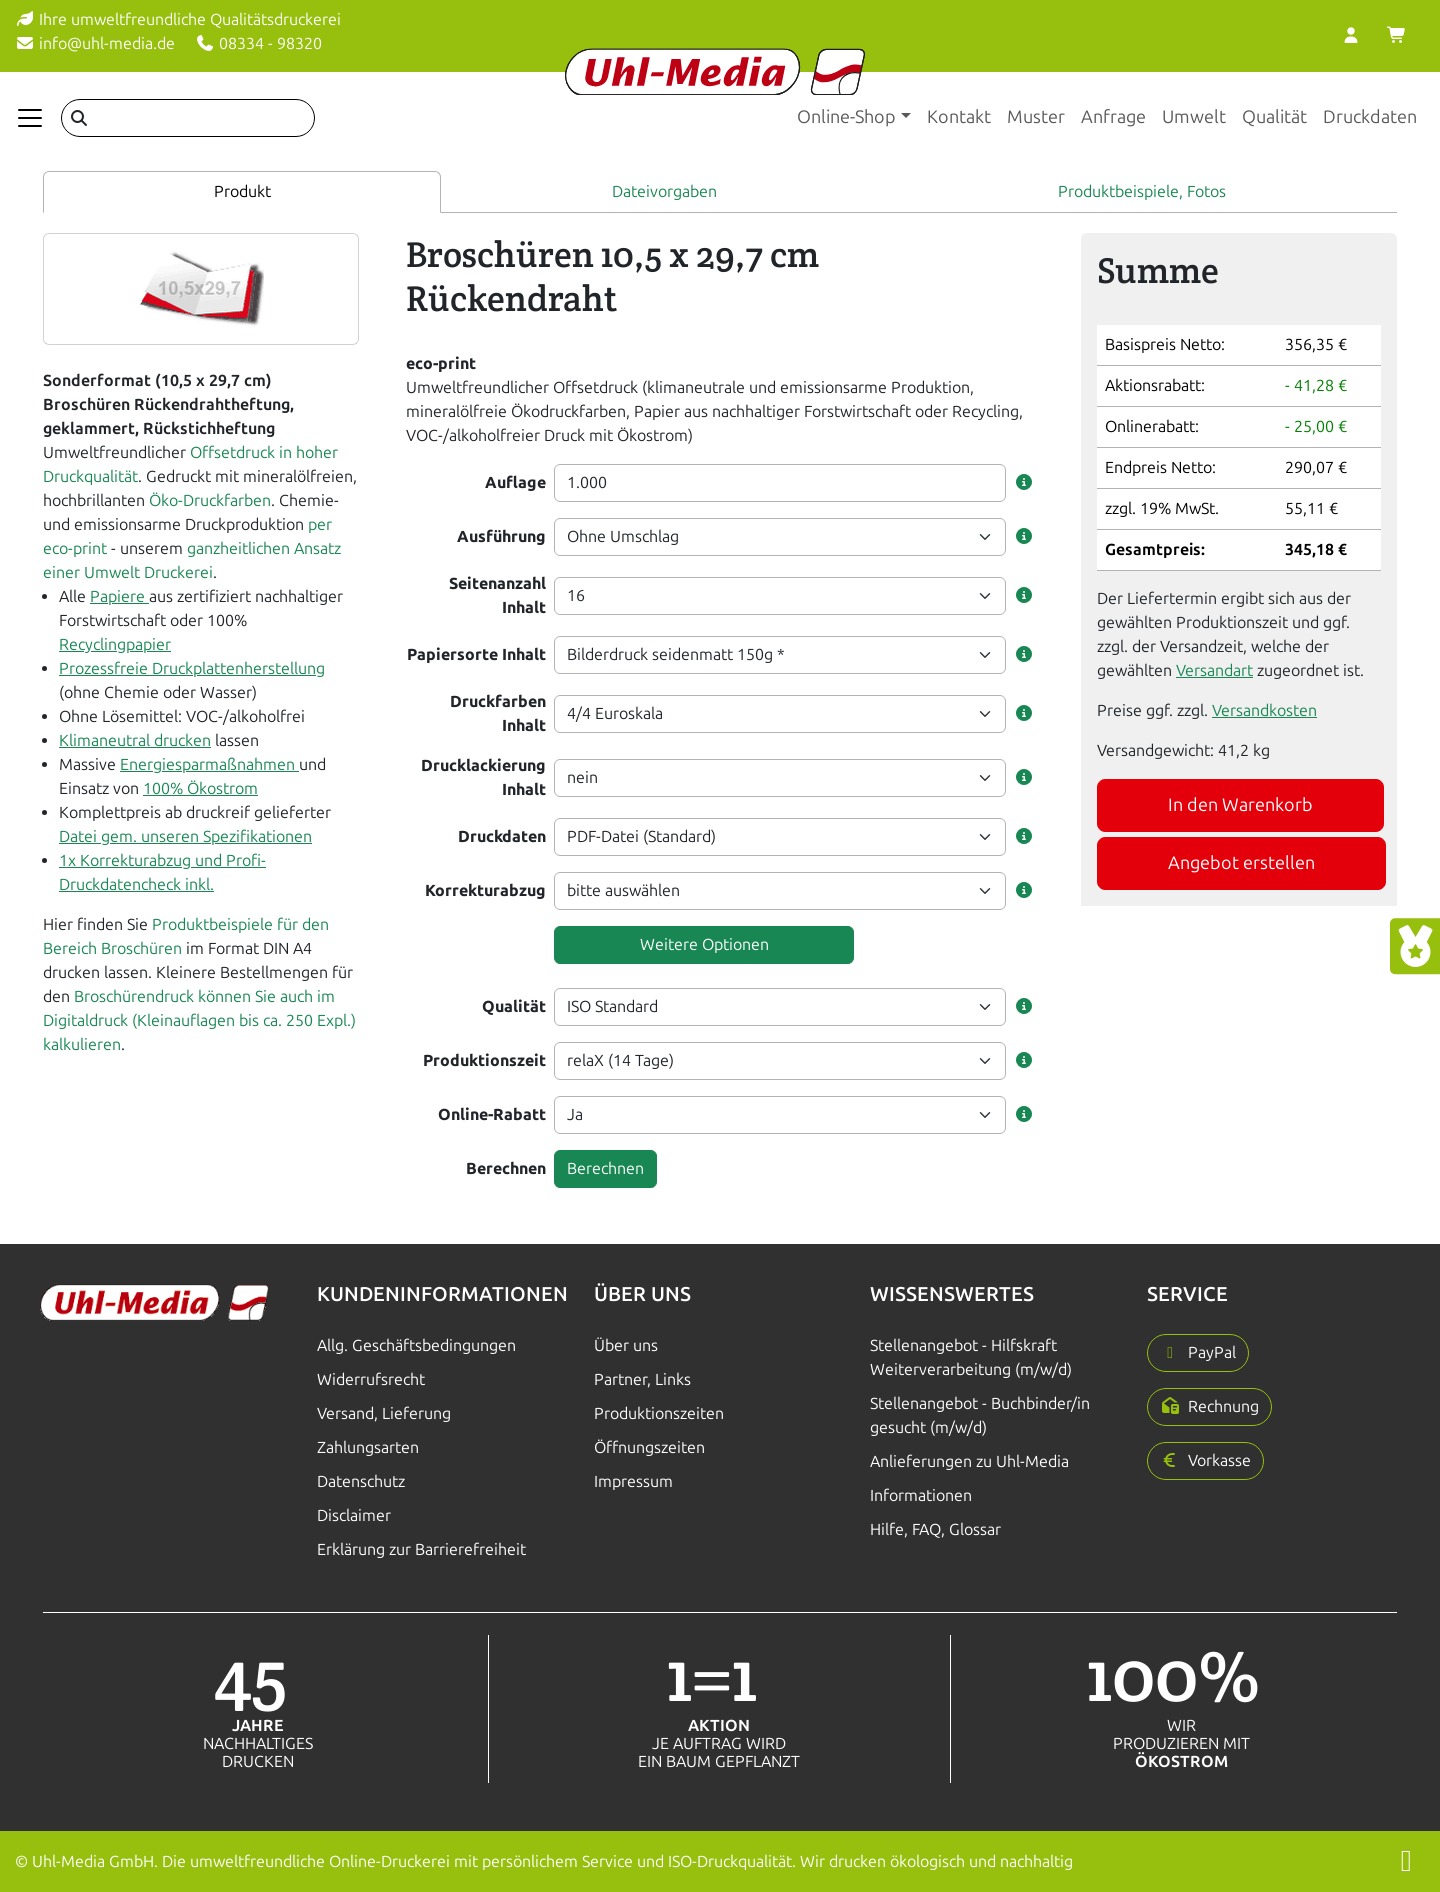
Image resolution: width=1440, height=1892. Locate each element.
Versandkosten (1264, 710)
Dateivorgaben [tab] (664, 191)
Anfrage (1113, 117)
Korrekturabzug (485, 890)
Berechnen (506, 1168)
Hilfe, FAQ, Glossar (935, 1529)
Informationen (921, 1495)
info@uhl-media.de (95, 43)
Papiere (119, 596)
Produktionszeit (484, 1060)
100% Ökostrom (200, 788)
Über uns (626, 1345)
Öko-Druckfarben (210, 500)
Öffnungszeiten (649, 1447)
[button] (1024, 483)
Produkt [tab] (242, 191)
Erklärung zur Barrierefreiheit (421, 1549)
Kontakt (959, 117)
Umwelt (1194, 117)
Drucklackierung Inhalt (483, 777)
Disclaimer (354, 1515)
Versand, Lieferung (384, 1413)
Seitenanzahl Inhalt (497, 595)
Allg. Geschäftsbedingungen (416, 1345)
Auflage (515, 482)
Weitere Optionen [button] (704, 944)
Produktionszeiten (659, 1413)
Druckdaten (1370, 117)
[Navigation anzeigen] (30, 118)
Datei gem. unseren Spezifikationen (185, 836)
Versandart (1214, 670)
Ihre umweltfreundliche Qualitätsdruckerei (178, 19)
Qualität (1274, 117)
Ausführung (501, 536)
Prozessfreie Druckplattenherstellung (192, 668)
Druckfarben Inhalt (498, 713)
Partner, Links (642, 1379)
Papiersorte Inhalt (476, 654)
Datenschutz (361, 1481)
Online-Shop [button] (846, 117)
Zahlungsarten (368, 1447)
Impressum (633, 1481)
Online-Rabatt (492, 1114)
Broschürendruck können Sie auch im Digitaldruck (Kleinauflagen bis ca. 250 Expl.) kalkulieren (199, 1020)
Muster (1036, 117)
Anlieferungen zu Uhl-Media (969, 1461)
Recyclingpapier (115, 644)
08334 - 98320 (258, 43)
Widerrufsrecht (371, 1379)
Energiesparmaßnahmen (209, 764)
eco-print (441, 363)
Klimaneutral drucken (135, 740)
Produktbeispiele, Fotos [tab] (1142, 191)
